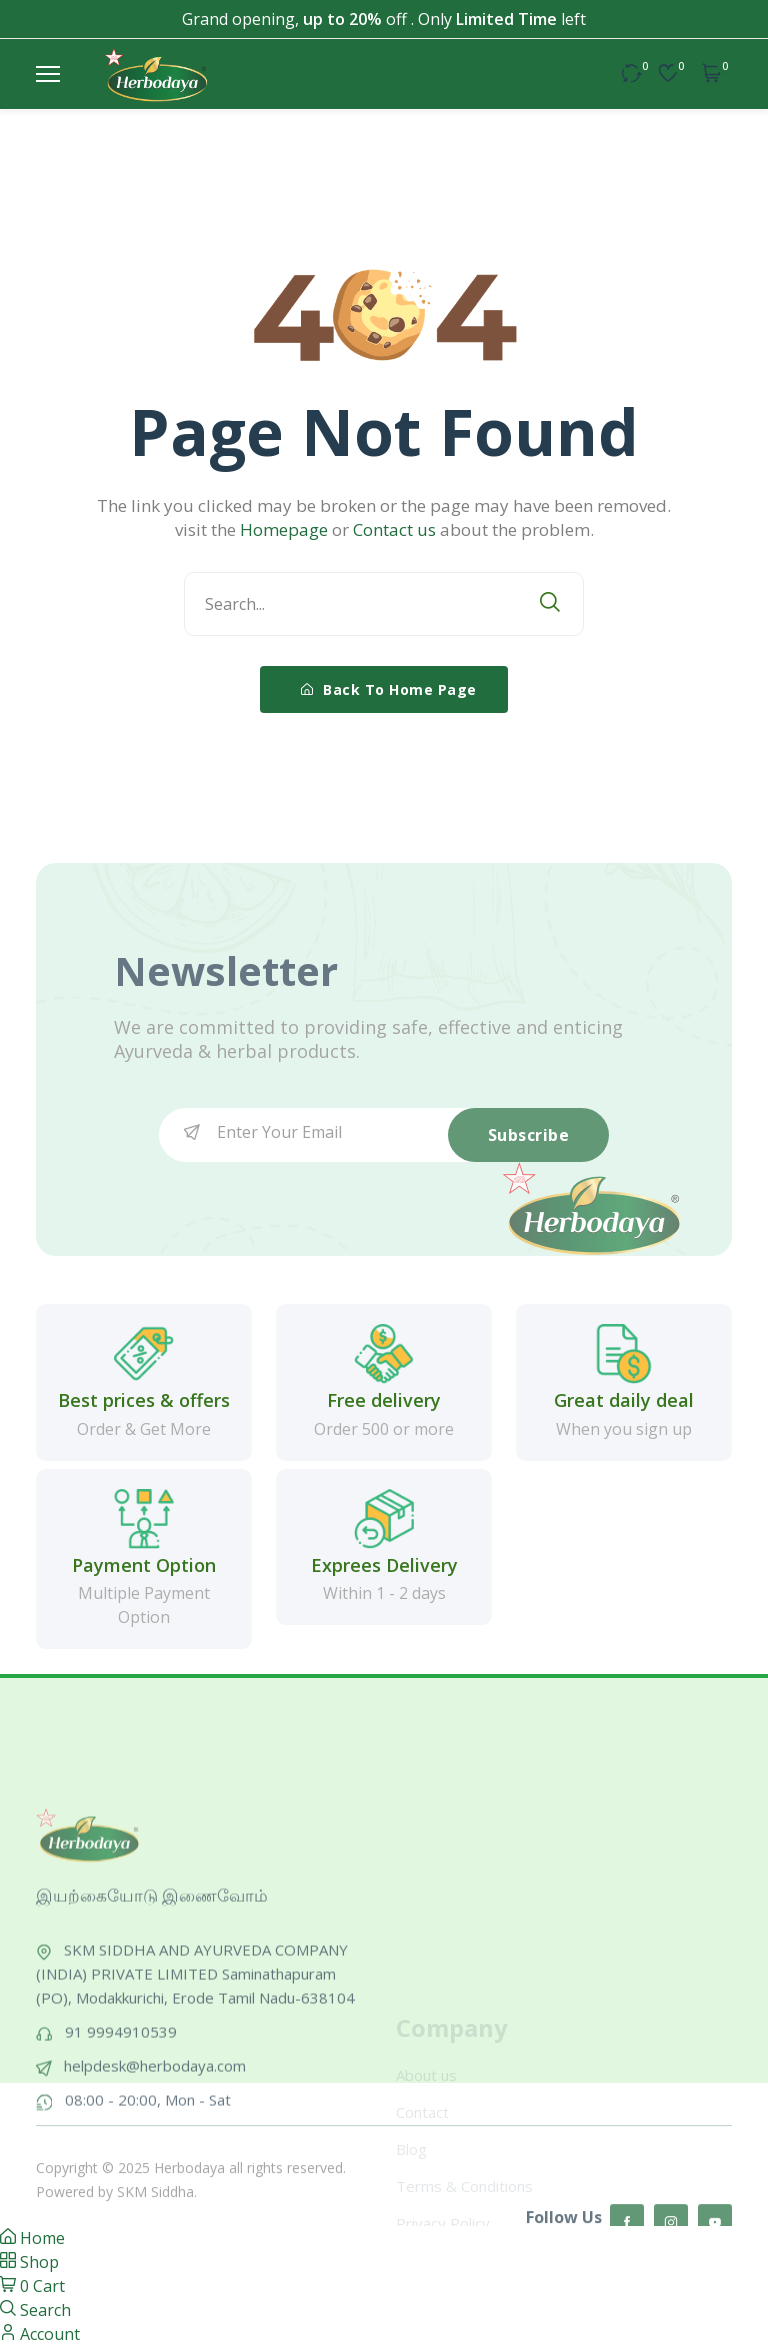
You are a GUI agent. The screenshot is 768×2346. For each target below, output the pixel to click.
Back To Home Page (389, 689)
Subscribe (529, 1135)
